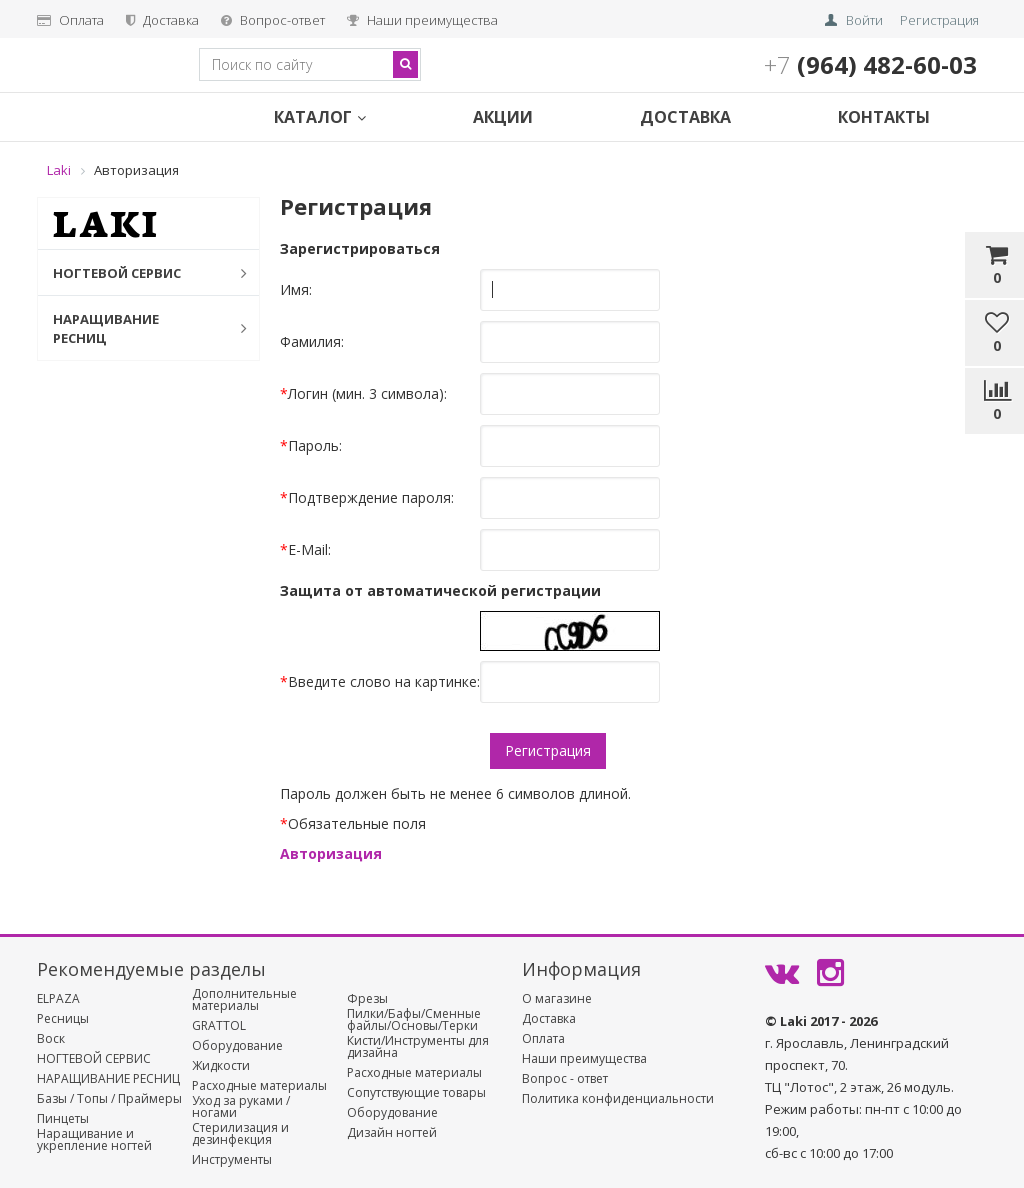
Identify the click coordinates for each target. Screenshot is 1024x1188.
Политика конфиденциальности (618, 1099)
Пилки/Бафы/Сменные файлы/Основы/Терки (414, 1020)
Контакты (884, 117)
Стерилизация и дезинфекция (240, 1134)
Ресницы (63, 1019)
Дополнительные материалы (244, 1000)
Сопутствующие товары (416, 1093)
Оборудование (237, 1046)
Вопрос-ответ (273, 20)
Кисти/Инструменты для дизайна (418, 1047)
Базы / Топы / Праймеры (109, 1099)
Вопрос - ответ (565, 1079)
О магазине (557, 999)
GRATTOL (219, 1026)
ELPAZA (58, 999)
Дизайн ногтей (392, 1133)
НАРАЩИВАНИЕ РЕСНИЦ (139, 328)
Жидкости (221, 1066)
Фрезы (367, 999)
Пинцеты (63, 1119)
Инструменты (232, 1160)
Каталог (320, 117)
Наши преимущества (422, 20)
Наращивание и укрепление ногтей (94, 1140)
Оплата (70, 20)
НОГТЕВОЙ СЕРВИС (139, 273)
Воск (51, 1039)
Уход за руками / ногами (241, 1107)
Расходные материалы (259, 1086)
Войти (864, 20)
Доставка (162, 20)
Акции (503, 117)
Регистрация (939, 20)
